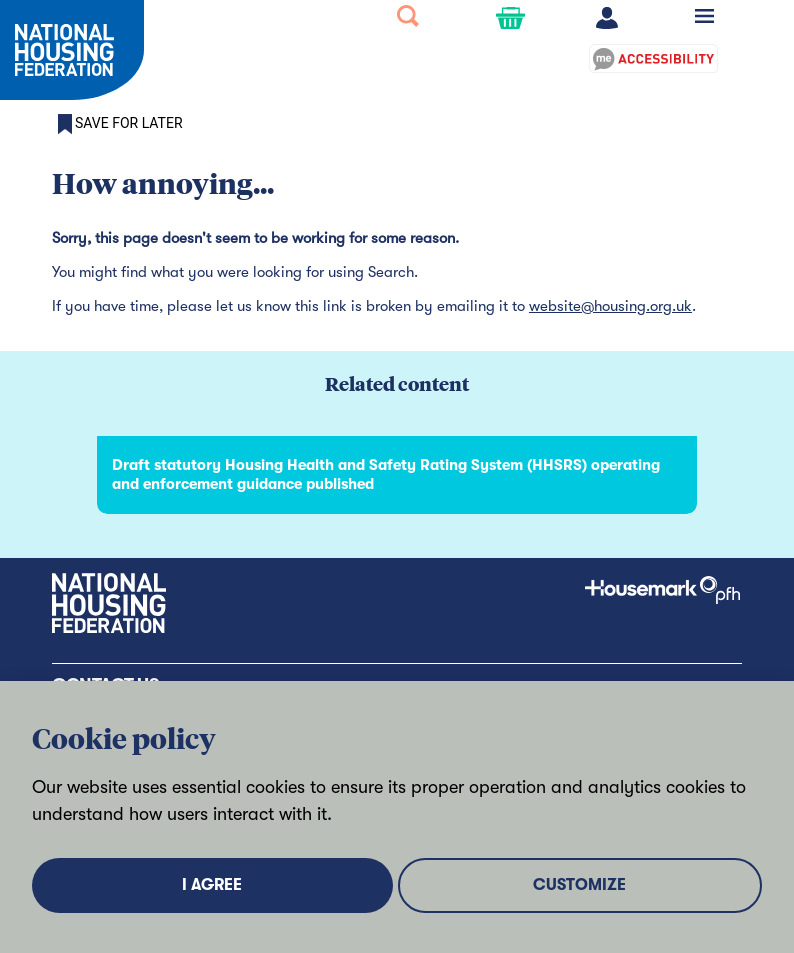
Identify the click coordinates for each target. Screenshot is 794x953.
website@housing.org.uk (610, 306)
